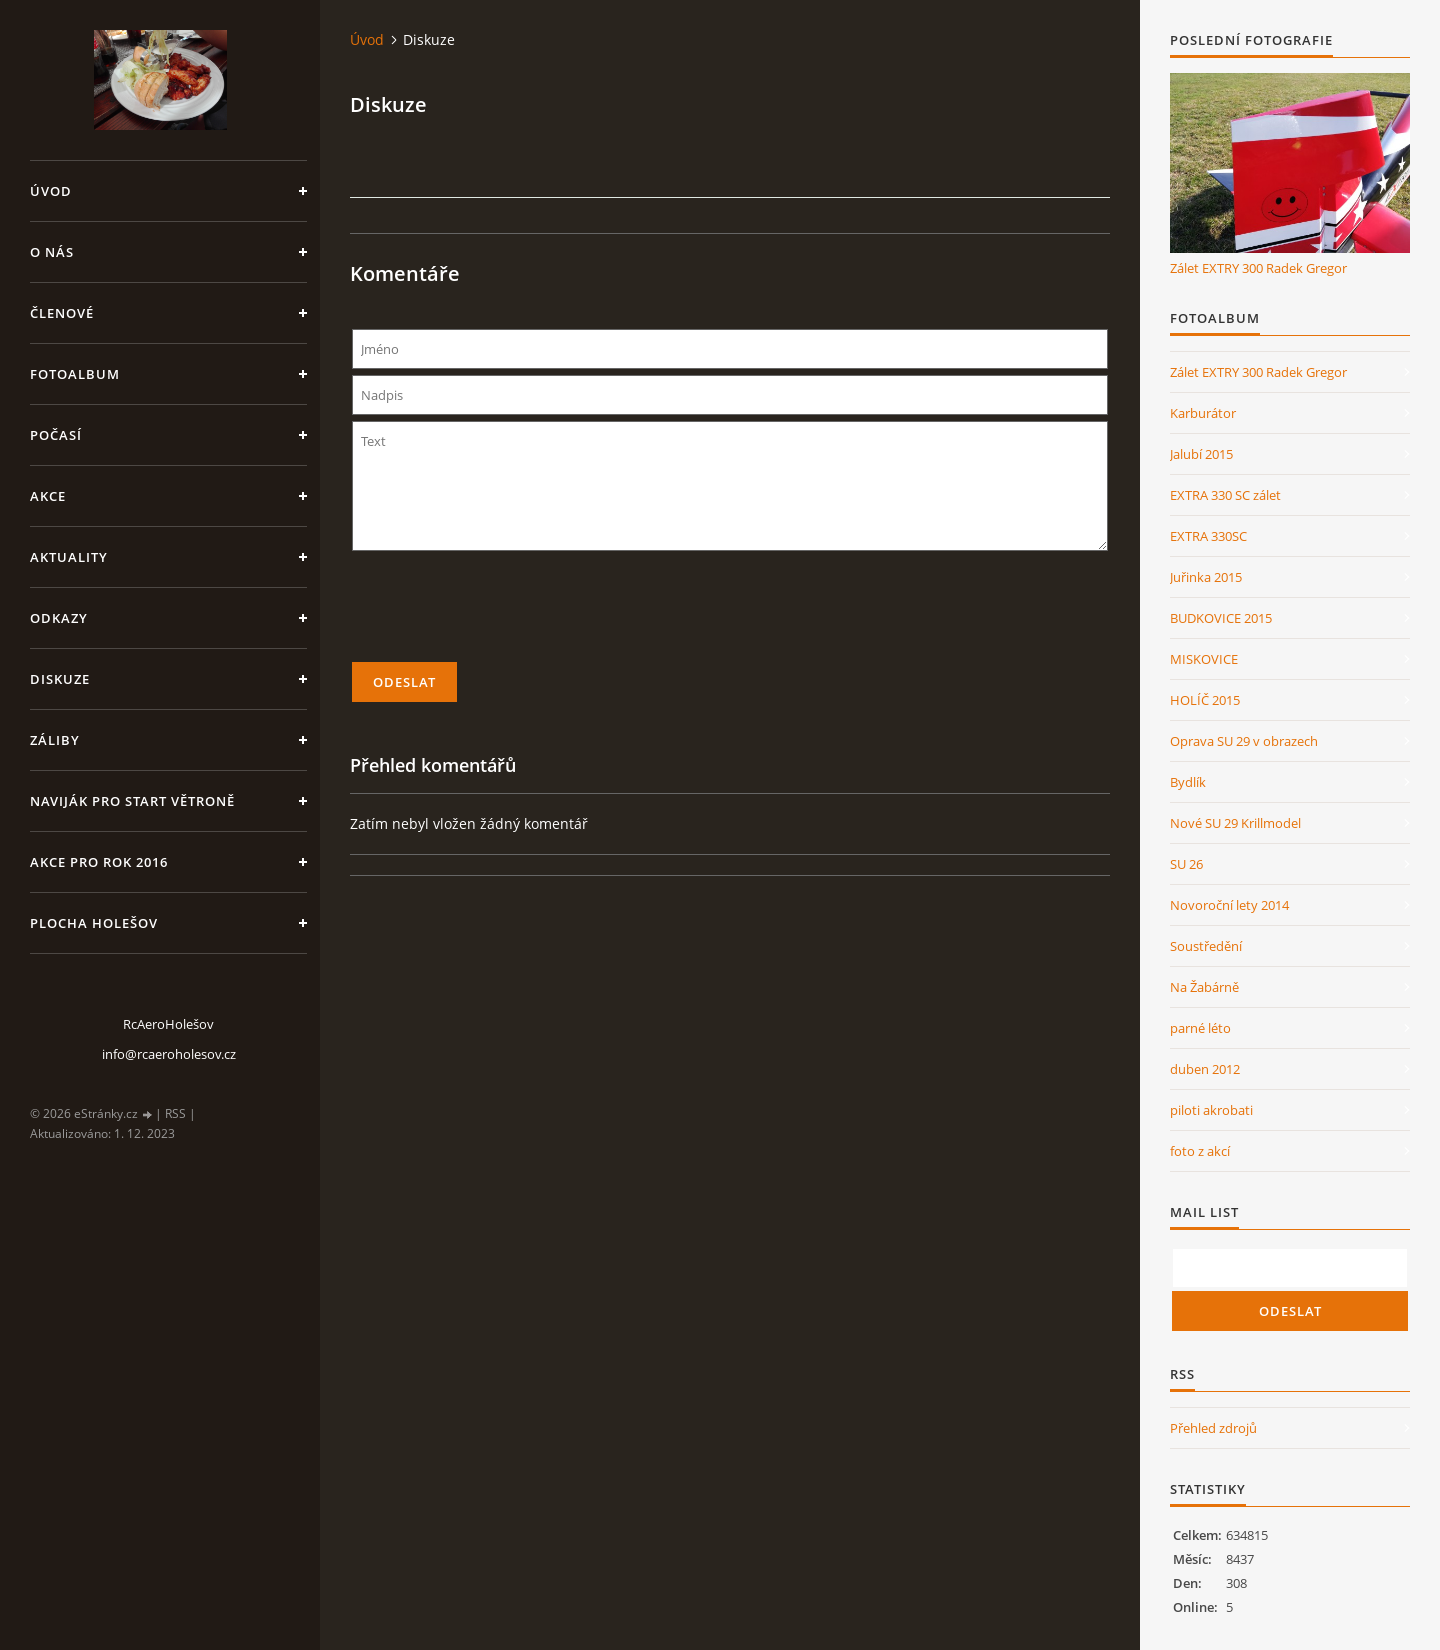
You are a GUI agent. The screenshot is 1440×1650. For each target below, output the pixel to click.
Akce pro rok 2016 (99, 862)
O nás (52, 252)
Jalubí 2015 (1201, 454)
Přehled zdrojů (1213, 1428)
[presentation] (730, 615)
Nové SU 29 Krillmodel (1235, 823)
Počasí (56, 435)
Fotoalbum (75, 374)
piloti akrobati (1211, 1110)
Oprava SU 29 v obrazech (1244, 741)
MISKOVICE (1204, 659)
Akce (48, 496)
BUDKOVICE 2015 (1221, 618)
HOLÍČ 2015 (1205, 700)
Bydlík (1188, 782)
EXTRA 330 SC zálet (1225, 495)
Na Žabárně (1204, 987)
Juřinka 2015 (1206, 577)
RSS (175, 1113)
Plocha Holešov (94, 923)
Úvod (51, 191)
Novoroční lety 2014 (1229, 905)
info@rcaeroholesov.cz (169, 1054)
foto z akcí (1200, 1151)
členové (62, 313)
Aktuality (69, 557)
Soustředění (1206, 946)
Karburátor (1203, 413)
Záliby (55, 740)
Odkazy (59, 618)
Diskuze (60, 679)
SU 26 (1186, 864)
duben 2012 (1205, 1069)
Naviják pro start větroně (132, 801)
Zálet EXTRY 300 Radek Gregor (1258, 268)
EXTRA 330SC (1208, 536)
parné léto (1200, 1028)
